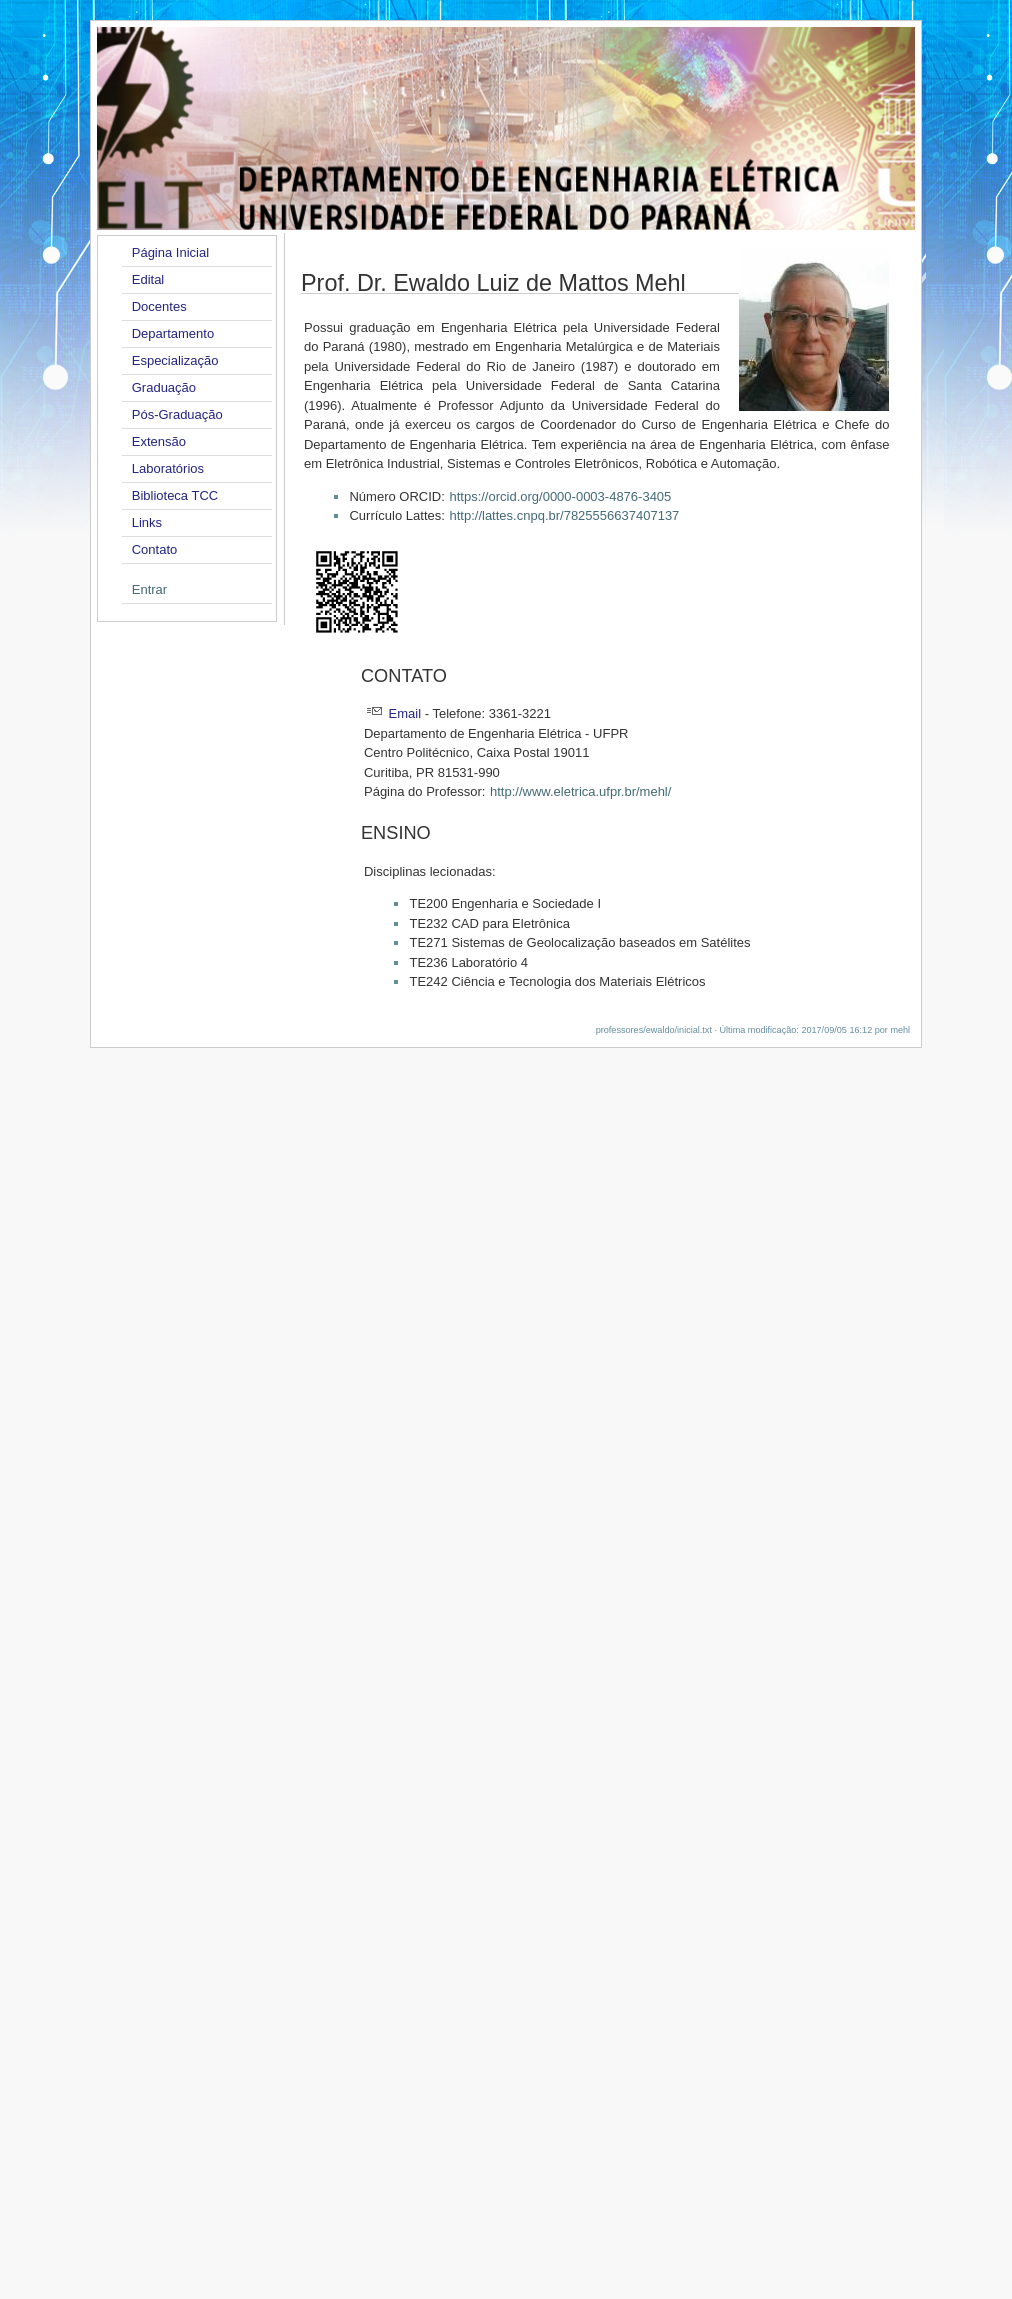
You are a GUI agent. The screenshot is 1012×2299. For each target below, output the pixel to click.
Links (147, 522)
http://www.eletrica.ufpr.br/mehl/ (580, 791)
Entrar (149, 589)
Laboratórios (168, 468)
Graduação (164, 387)
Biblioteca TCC (175, 495)
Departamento (173, 333)
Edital (148, 279)
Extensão (159, 441)
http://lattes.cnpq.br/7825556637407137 (564, 515)
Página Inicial (170, 252)
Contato (155, 549)
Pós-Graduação (177, 414)
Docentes (159, 306)
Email (405, 713)
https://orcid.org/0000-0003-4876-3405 (560, 496)
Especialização (175, 360)
